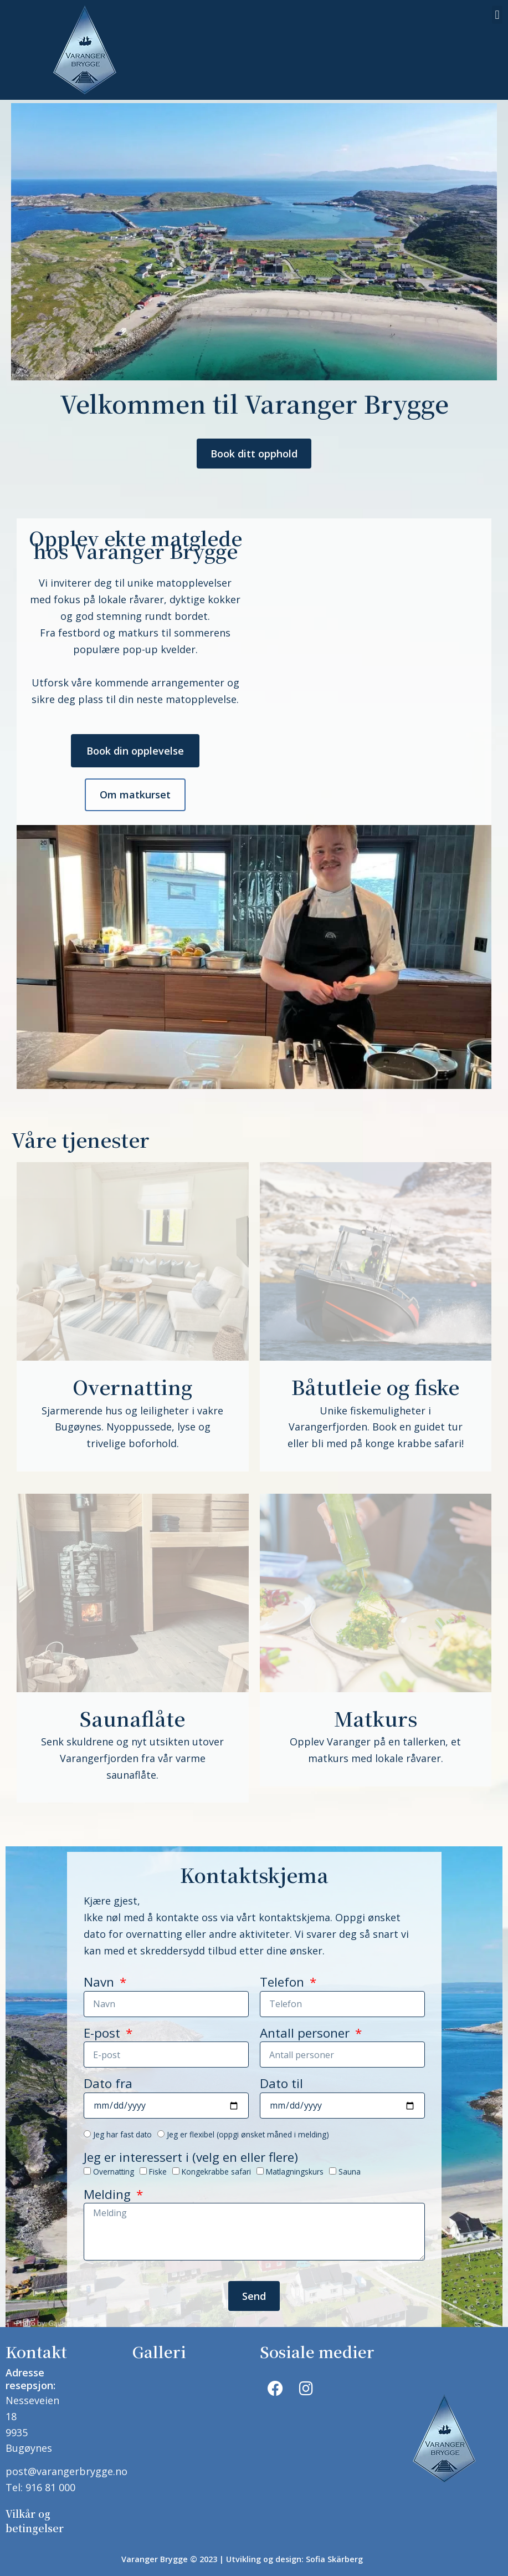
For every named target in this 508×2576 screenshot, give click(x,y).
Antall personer (306, 2033)
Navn (100, 1983)
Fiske (158, 2170)
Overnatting (113, 2170)
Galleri (159, 2351)
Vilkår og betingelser (35, 2515)
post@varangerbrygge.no (66, 2468)
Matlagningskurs (295, 2170)
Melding (109, 2194)
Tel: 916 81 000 (40, 2484)
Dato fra (108, 2084)
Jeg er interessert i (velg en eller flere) (191, 2157)
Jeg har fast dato (122, 2133)
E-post (104, 2033)
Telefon (283, 1983)
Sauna (349, 2170)
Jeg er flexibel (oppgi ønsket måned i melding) (248, 2133)
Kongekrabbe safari (216, 2170)
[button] (497, 15)
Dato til (281, 2084)
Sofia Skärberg (334, 2552)
